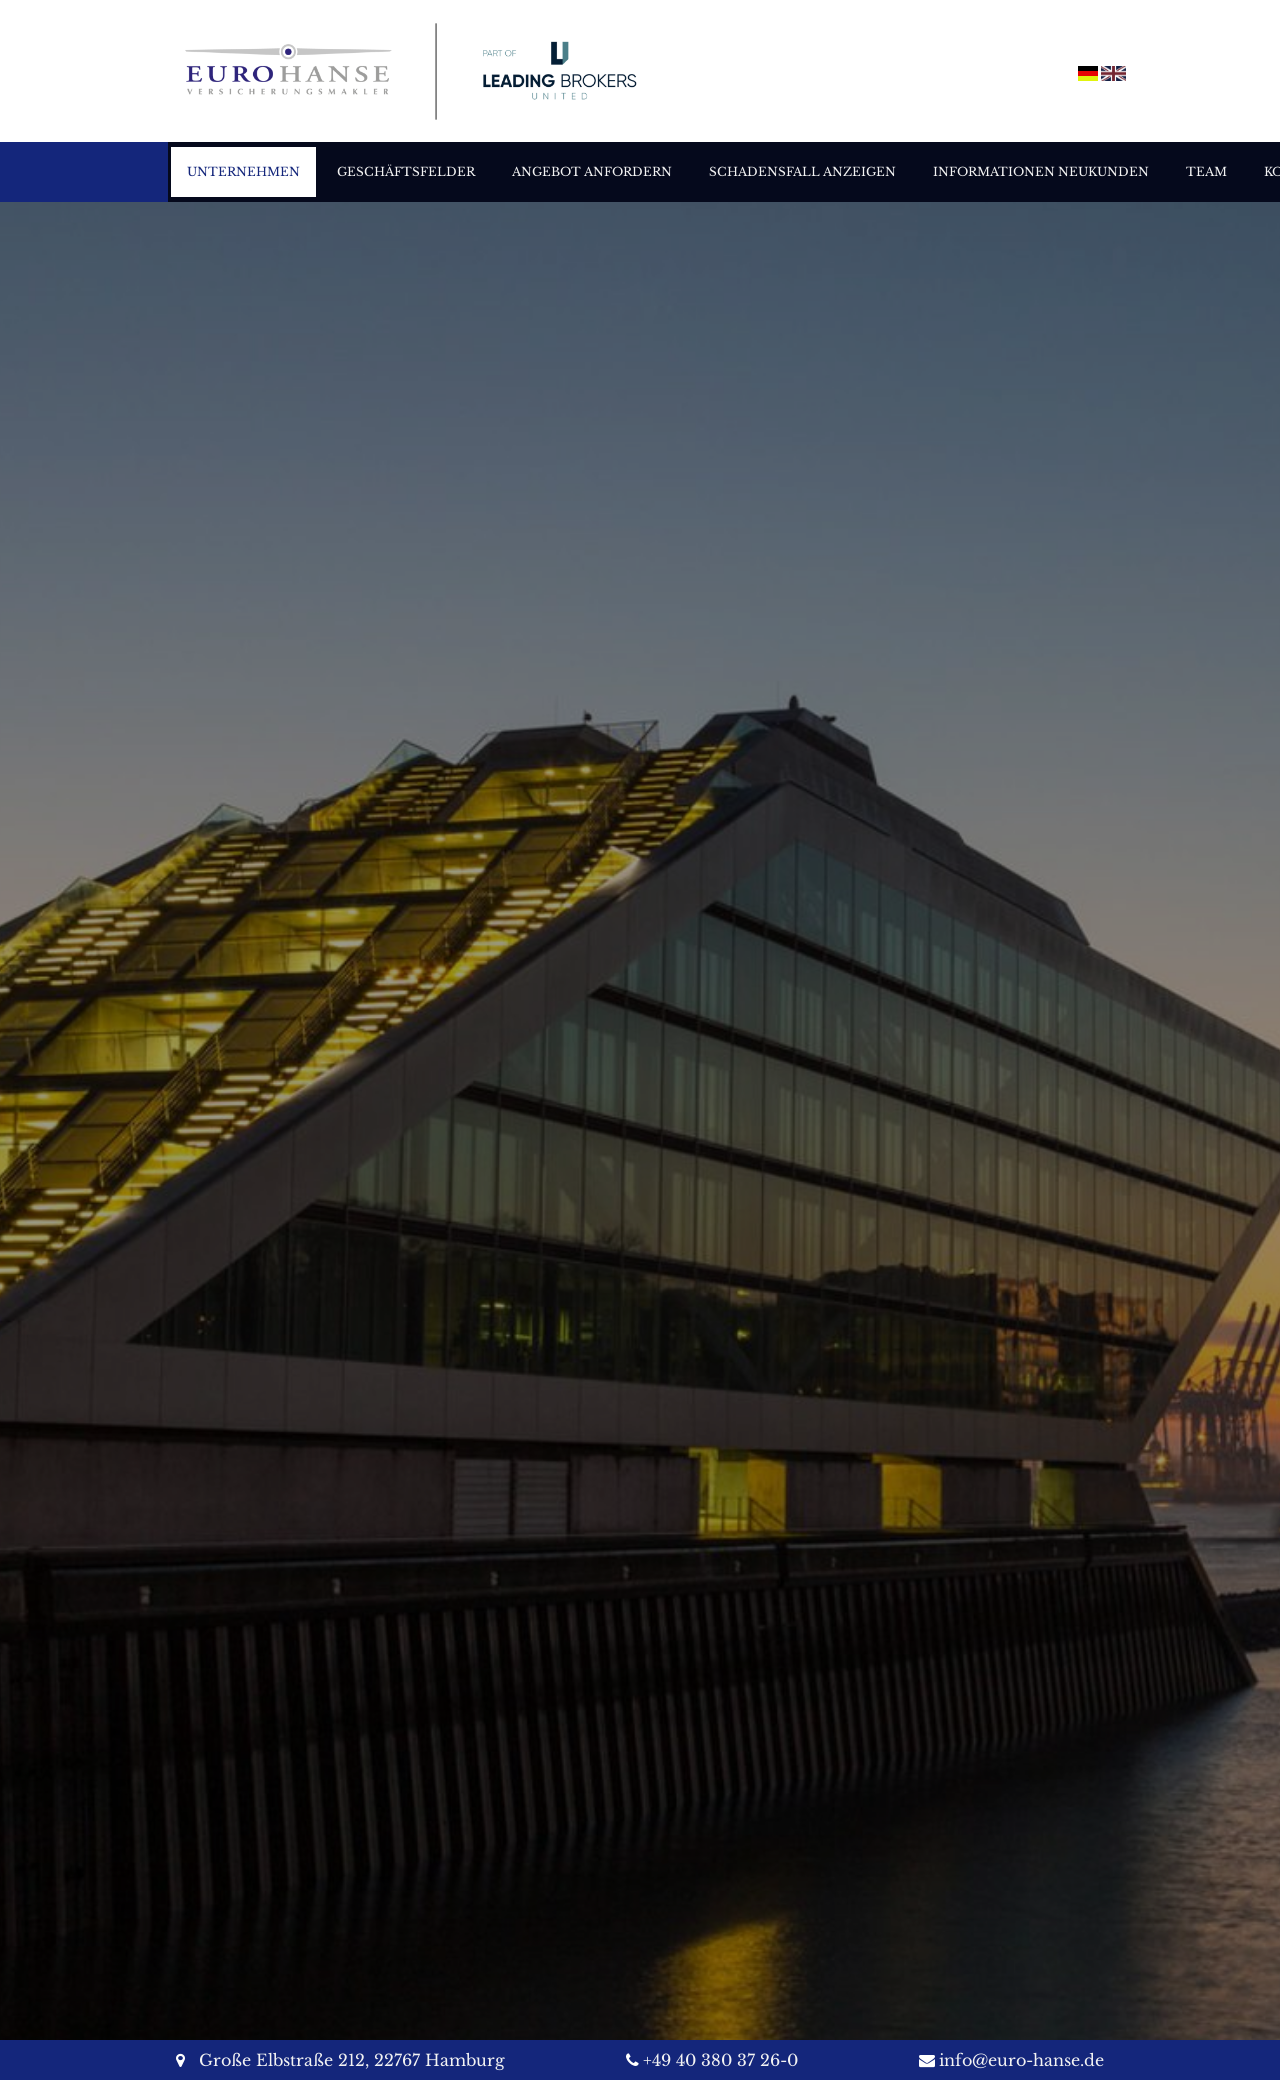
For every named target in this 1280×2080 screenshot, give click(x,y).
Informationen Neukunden (1041, 171)
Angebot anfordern (592, 171)
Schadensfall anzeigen (802, 171)
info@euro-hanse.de (1021, 2060)
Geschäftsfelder (406, 171)
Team (1206, 171)
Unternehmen (243, 171)
